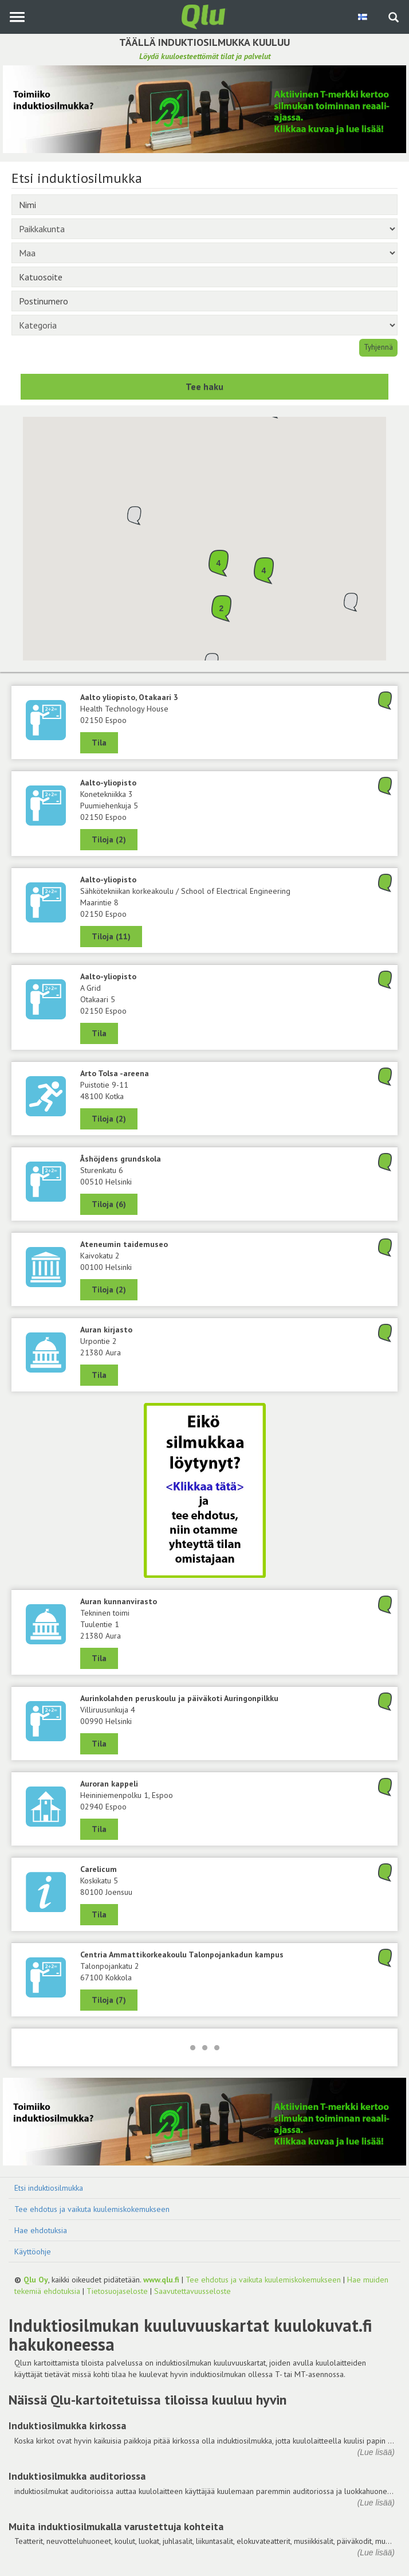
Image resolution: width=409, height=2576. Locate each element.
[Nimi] (204, 204)
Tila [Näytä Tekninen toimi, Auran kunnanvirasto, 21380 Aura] (99, 1658)
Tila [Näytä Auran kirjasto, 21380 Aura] (99, 1375)
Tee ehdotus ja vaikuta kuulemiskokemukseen (92, 2209)
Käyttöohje (32, 2251)
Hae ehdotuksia (40, 2230)
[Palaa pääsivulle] (204, 16)
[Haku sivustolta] (393, 18)
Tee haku (204, 386)
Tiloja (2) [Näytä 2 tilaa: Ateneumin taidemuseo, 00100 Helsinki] (109, 1289)
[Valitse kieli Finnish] (363, 16)
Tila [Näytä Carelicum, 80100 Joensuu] (99, 1914)
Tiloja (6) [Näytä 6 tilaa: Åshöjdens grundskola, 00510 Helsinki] (109, 1204)
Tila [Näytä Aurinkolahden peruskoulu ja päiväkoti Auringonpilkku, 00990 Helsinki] (99, 1743)
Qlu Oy (35, 2279)
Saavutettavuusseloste (192, 2291)
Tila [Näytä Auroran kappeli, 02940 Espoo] (99, 1829)
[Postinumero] (204, 301)
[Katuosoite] (204, 277)
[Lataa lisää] (204, 2047)
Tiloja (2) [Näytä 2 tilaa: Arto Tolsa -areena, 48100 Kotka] (109, 1118)
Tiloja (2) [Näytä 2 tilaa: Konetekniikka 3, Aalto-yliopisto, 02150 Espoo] (109, 839)
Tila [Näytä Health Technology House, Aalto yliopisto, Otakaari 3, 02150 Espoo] (99, 742)
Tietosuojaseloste (117, 2291)
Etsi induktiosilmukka (48, 2188)
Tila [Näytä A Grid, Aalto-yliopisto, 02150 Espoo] (99, 1033)
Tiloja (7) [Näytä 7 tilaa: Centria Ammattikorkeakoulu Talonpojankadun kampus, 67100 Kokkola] (109, 2000)
